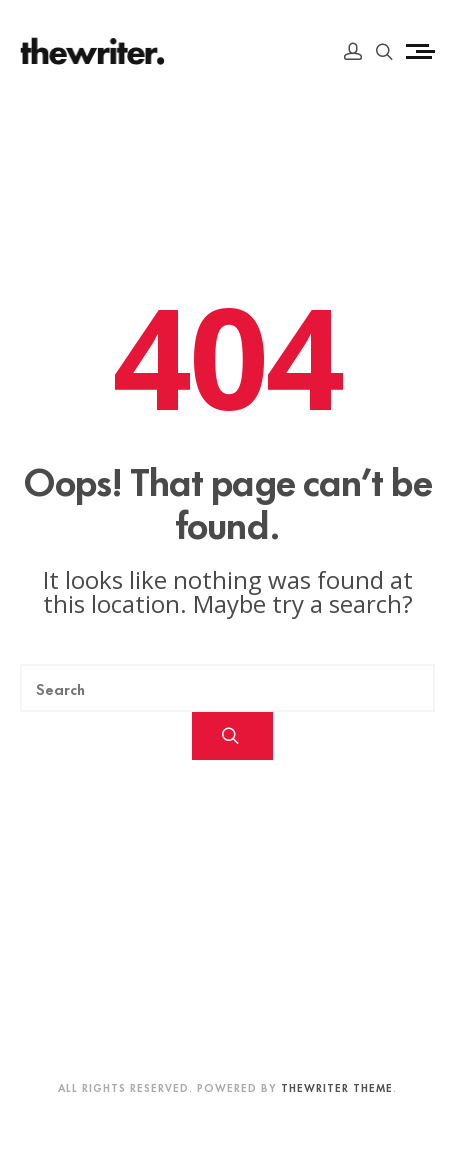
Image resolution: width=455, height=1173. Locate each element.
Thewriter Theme (337, 1087)
